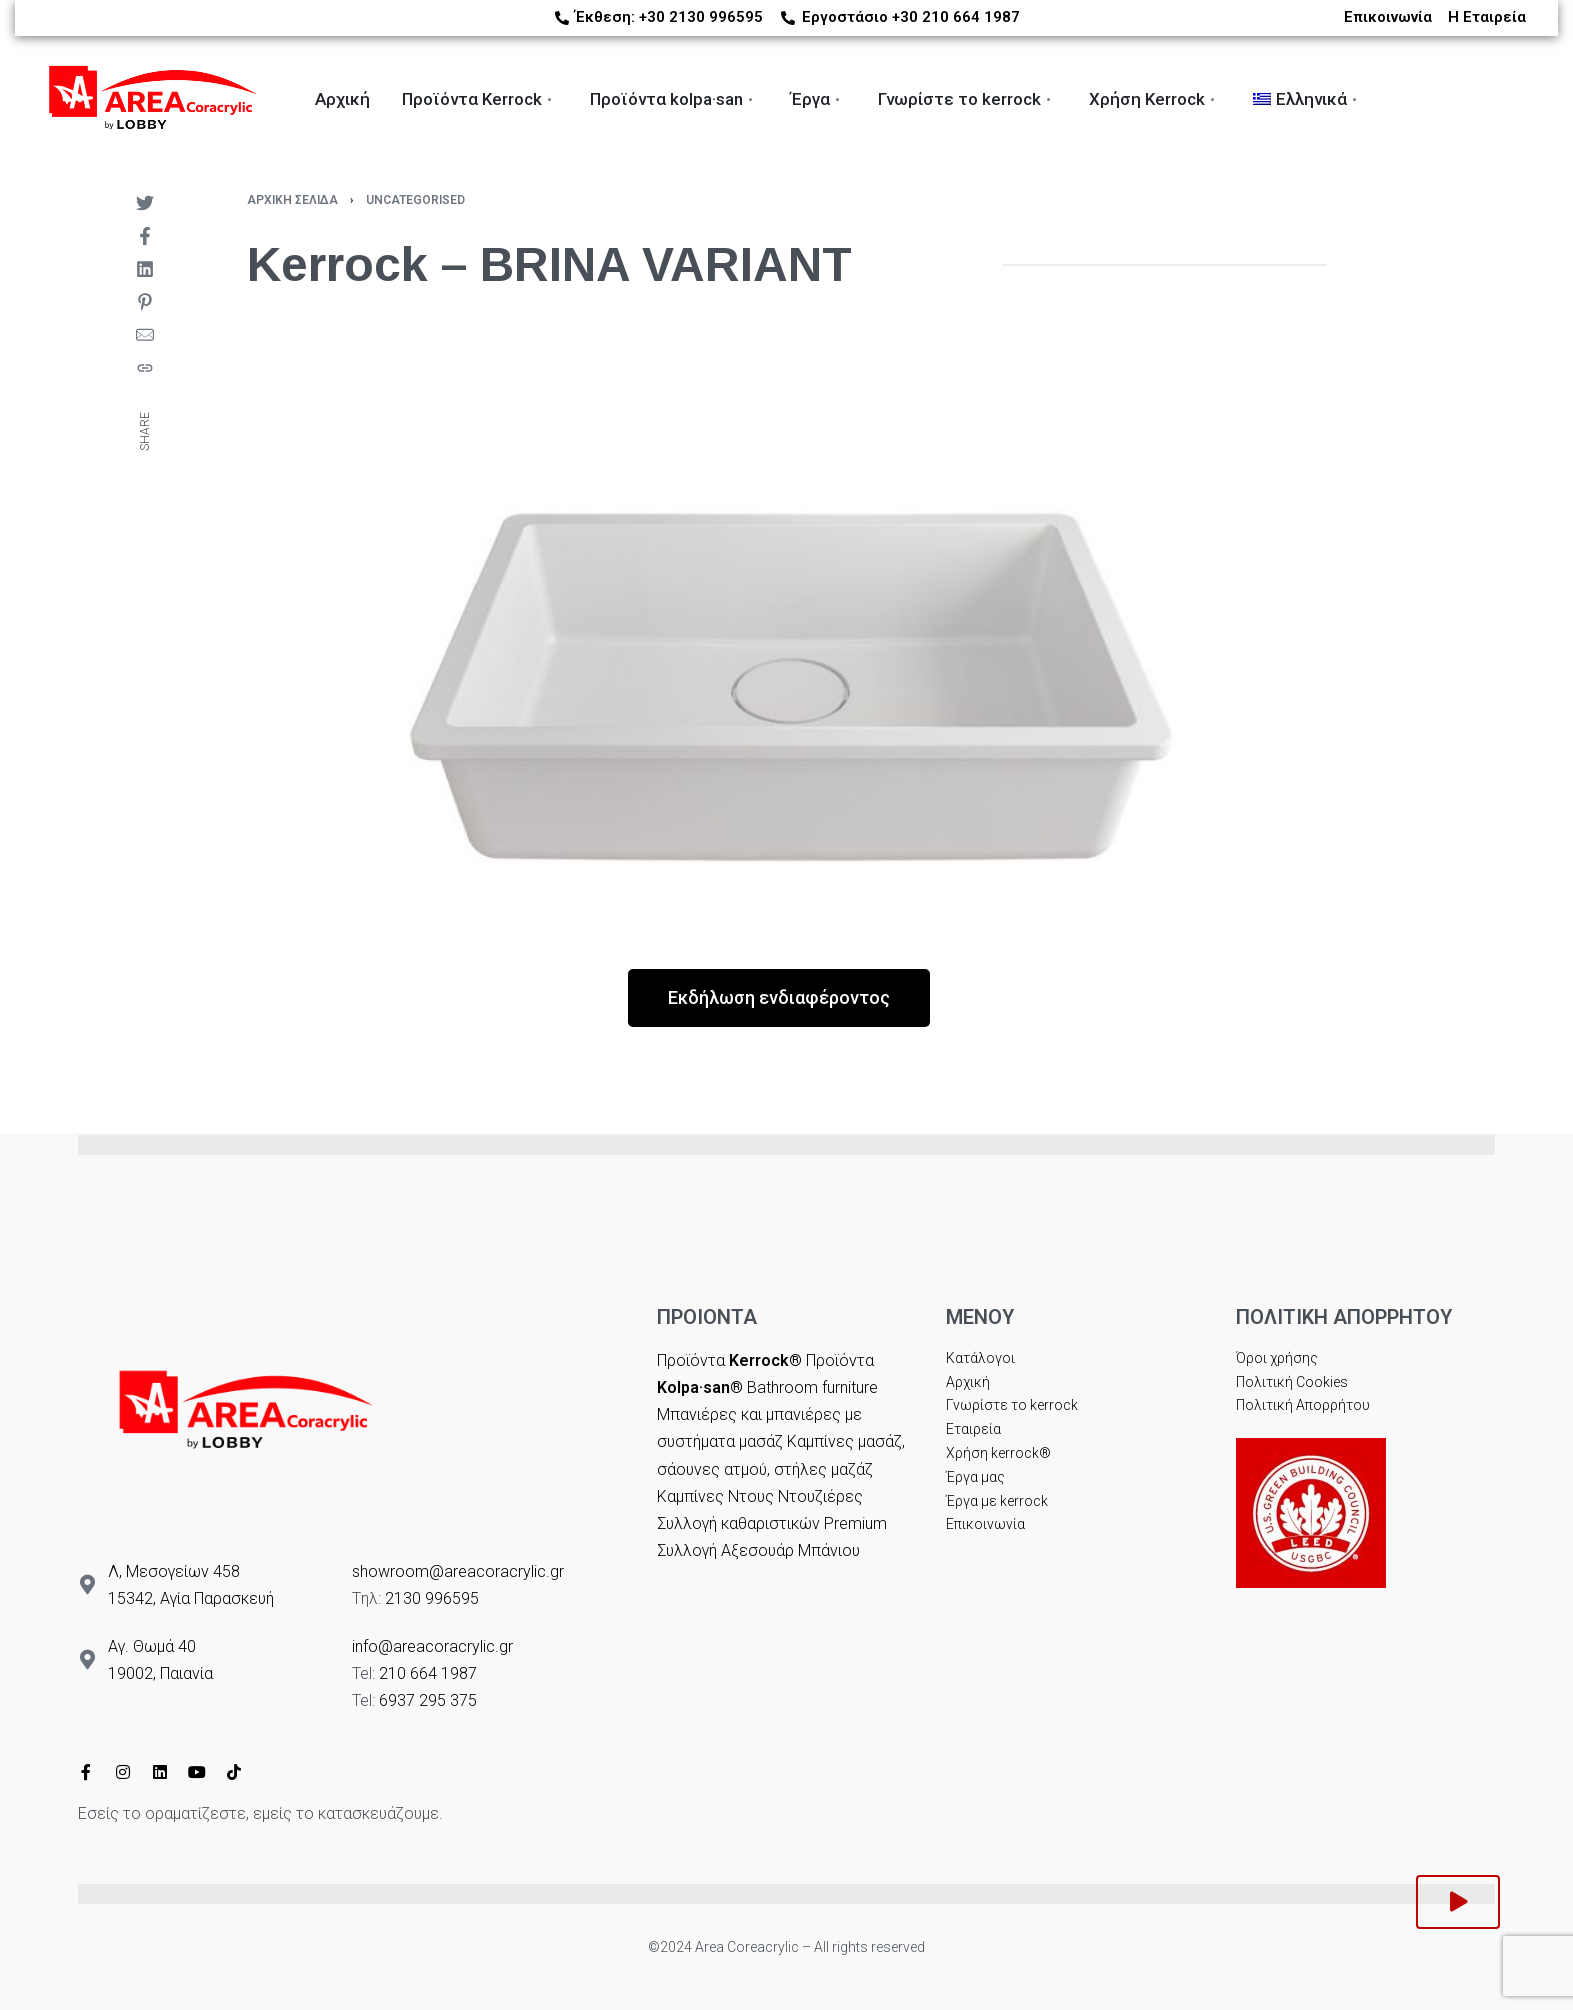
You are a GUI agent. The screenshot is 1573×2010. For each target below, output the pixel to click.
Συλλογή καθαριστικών (738, 1523)
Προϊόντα (729, 1360)
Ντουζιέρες (820, 1496)
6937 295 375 (428, 1700)
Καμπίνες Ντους (715, 1496)
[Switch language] (1557, 100)
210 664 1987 (428, 1673)
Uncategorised (415, 200)
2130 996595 (432, 1598)
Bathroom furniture (812, 1387)
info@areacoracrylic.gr (432, 1646)
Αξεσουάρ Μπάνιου (790, 1550)
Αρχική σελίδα (292, 200)
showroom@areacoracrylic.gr (458, 1571)
